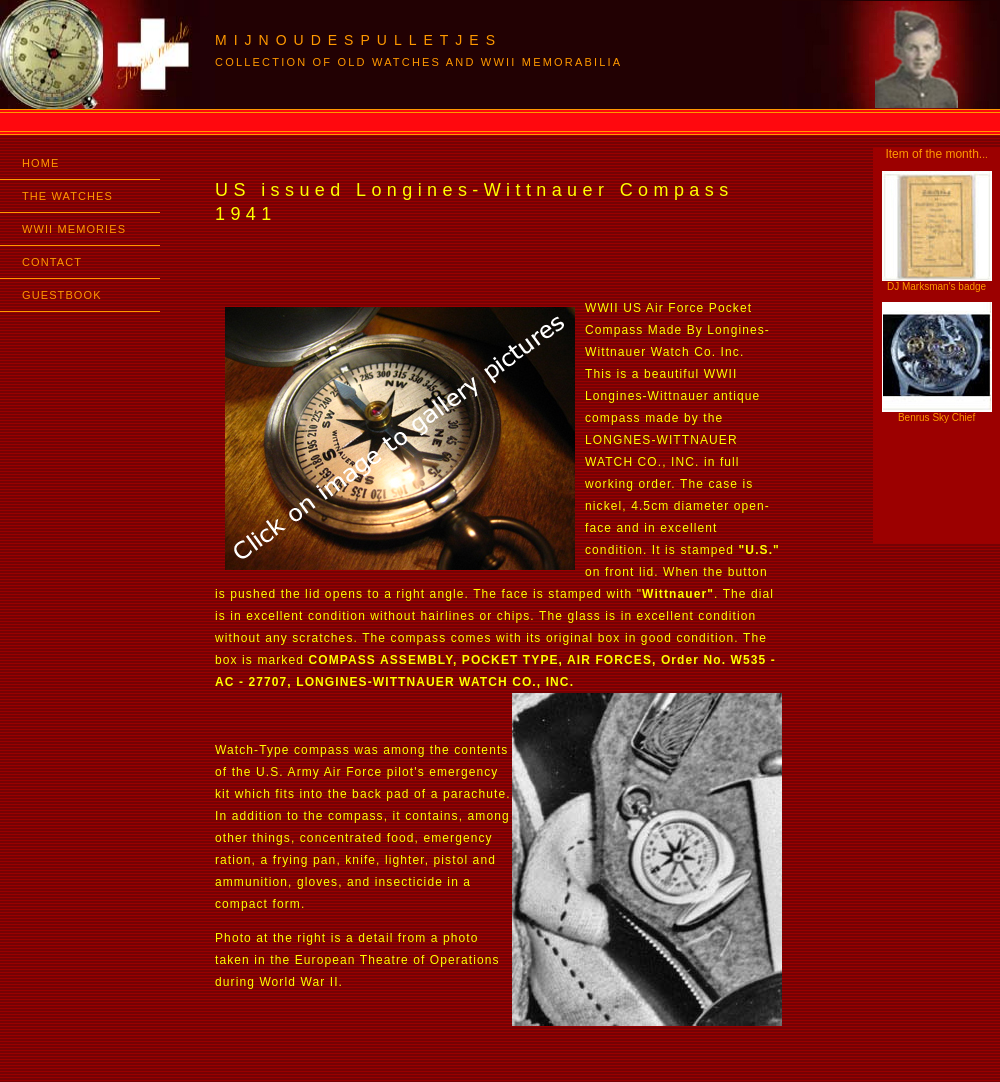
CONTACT (52, 262)
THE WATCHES (67, 196)
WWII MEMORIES (74, 229)
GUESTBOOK (62, 295)
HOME (40, 163)
